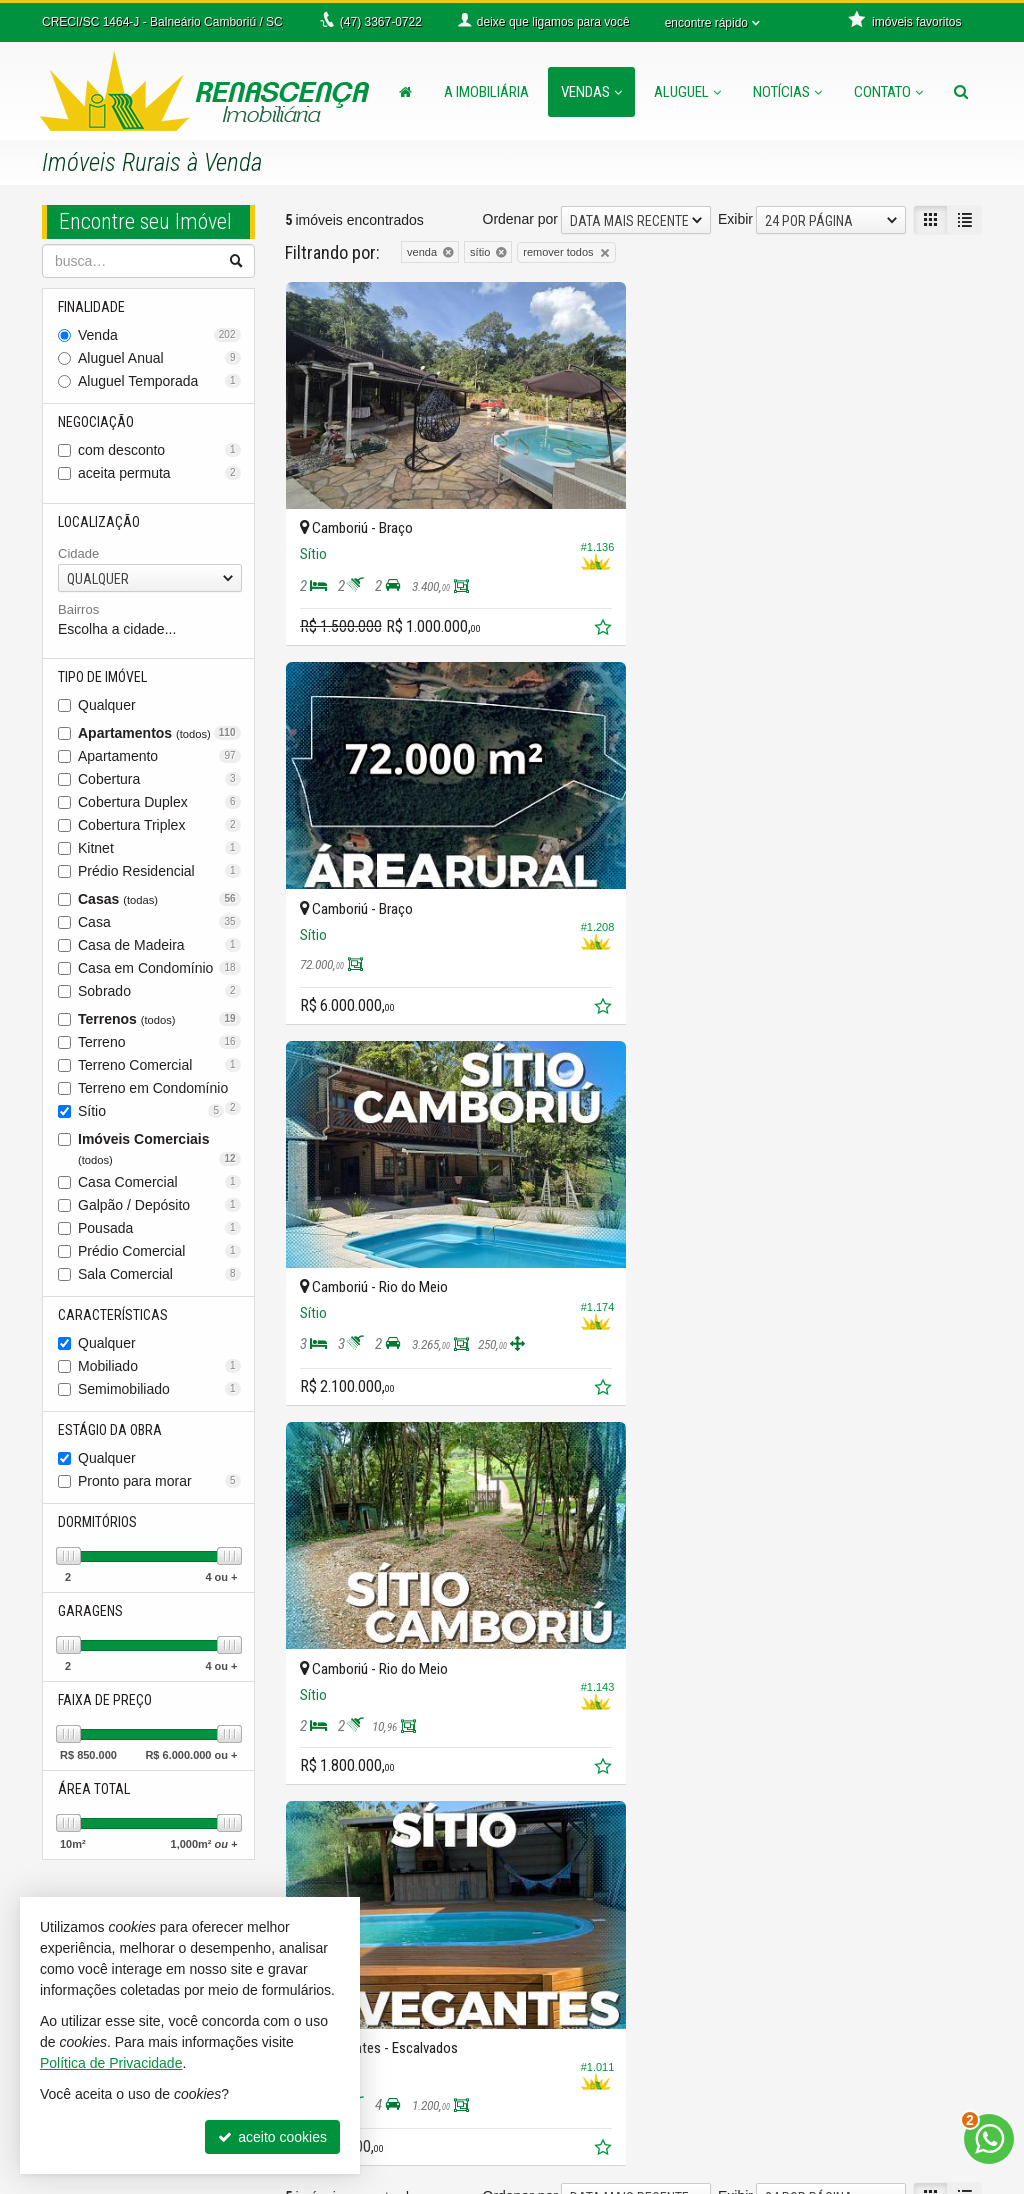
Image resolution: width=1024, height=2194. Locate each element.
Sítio (151, 1111)
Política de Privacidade (698, 2179)
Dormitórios (97, 1522)
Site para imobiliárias (860, 2179)
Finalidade (91, 307)
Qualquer (107, 705)
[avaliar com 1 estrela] (294, 1471)
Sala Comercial (159, 1274)
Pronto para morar (159, 1481)
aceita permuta (159, 473)
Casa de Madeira (159, 945)
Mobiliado (159, 1366)
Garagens (90, 1611)
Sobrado (159, 991)
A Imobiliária (486, 92)
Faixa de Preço (105, 1700)
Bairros (78, 609)
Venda (159, 335)
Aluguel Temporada (159, 381)
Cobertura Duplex (159, 802)
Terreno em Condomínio (159, 1089)
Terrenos (159, 1019)
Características (113, 1315)
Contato (888, 92)
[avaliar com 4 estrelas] (357, 1471)
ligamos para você (362, 2099)
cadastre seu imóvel (609, 1999)
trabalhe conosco (600, 2039)
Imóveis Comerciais (159, 1148)
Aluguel (687, 92)
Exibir (735, 219)
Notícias (787, 92)
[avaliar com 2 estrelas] (315, 1471)
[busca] (961, 92)
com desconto (159, 450)
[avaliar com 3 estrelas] (336, 1471)
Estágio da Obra (110, 1430)
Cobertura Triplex (159, 825)
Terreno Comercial (159, 1065)
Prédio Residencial (159, 871)
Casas (159, 899)
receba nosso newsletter (623, 1959)
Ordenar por (520, 219)
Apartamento (159, 756)
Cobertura (159, 779)
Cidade (78, 553)
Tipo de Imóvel (102, 677)
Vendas (591, 92)
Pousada (159, 1228)
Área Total (94, 1789)
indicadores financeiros (618, 1979)
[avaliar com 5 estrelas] (378, 1471)
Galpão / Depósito (159, 1205)
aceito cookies (272, 2137)
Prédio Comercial (159, 1251)
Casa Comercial (159, 1182)
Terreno (159, 1042)
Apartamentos (159, 733)
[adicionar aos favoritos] (604, 629)
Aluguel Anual (159, 358)
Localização (99, 522)
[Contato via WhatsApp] (989, 2139)
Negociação (96, 422)
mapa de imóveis (600, 2019)
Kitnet (159, 848)
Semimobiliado (159, 1389)
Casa (159, 922)
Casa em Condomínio (159, 968)
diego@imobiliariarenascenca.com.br (400, 2139)
